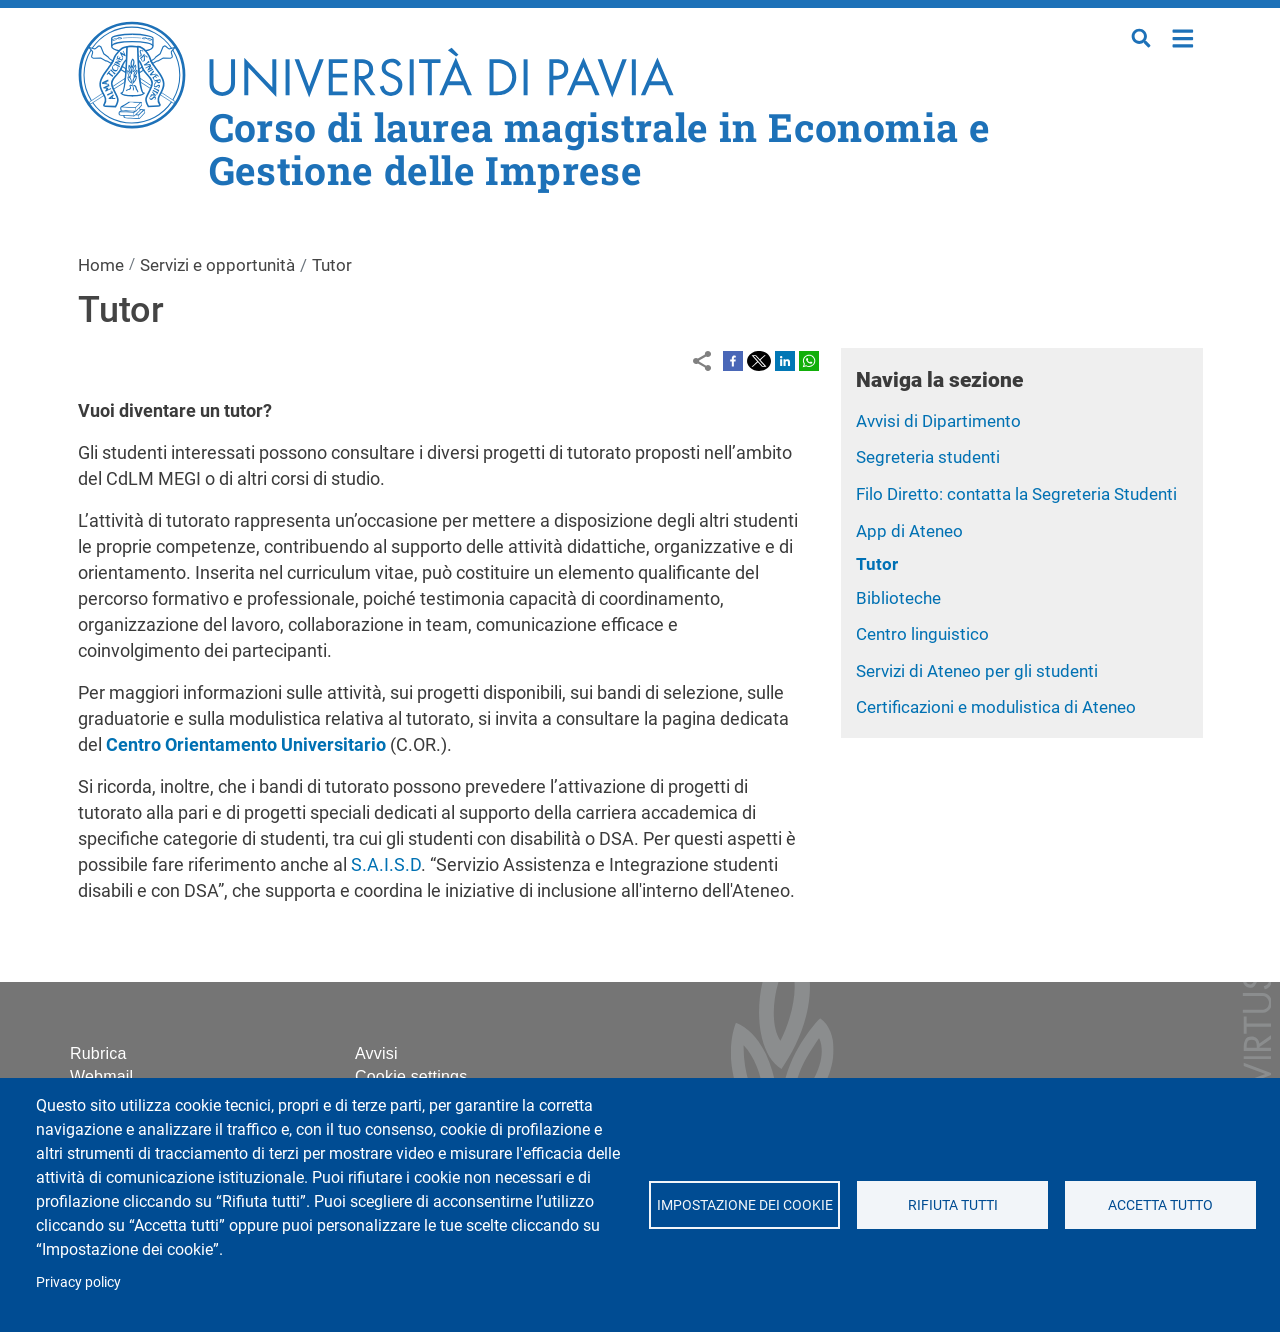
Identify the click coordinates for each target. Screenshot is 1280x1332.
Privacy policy (78, 1282)
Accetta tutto (1160, 1205)
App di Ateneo (909, 531)
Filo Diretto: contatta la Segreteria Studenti (1016, 494)
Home (1183, 36)
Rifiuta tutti (952, 1205)
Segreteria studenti (928, 457)
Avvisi (376, 1053)
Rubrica (98, 1053)
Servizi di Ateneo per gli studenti (977, 671)
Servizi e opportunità (217, 265)
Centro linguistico (922, 634)
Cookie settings (411, 1076)
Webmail (101, 1076)
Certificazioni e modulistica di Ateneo (996, 707)
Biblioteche (898, 598)
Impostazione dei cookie (744, 1205)
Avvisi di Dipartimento (938, 421)
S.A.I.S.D (386, 864)
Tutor (877, 564)
